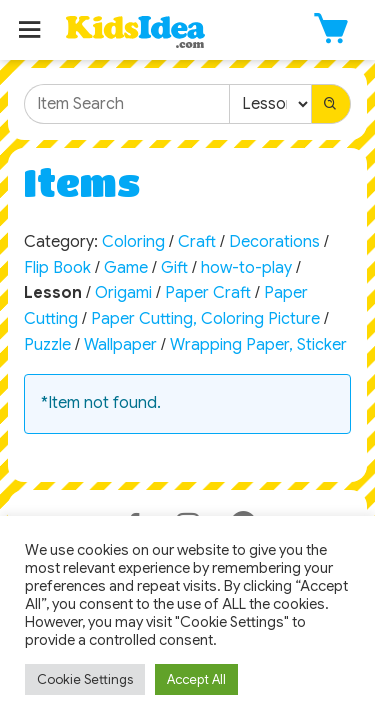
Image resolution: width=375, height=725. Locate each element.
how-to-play (246, 268)
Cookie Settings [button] (85, 679)
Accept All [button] (196, 679)
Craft (197, 242)
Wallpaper (120, 345)
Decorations (274, 242)
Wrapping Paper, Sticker (258, 345)
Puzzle (47, 345)
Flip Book (57, 268)
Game (126, 268)
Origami (123, 293)
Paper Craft (208, 293)
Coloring (133, 242)
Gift (174, 268)
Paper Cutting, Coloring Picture (205, 319)
